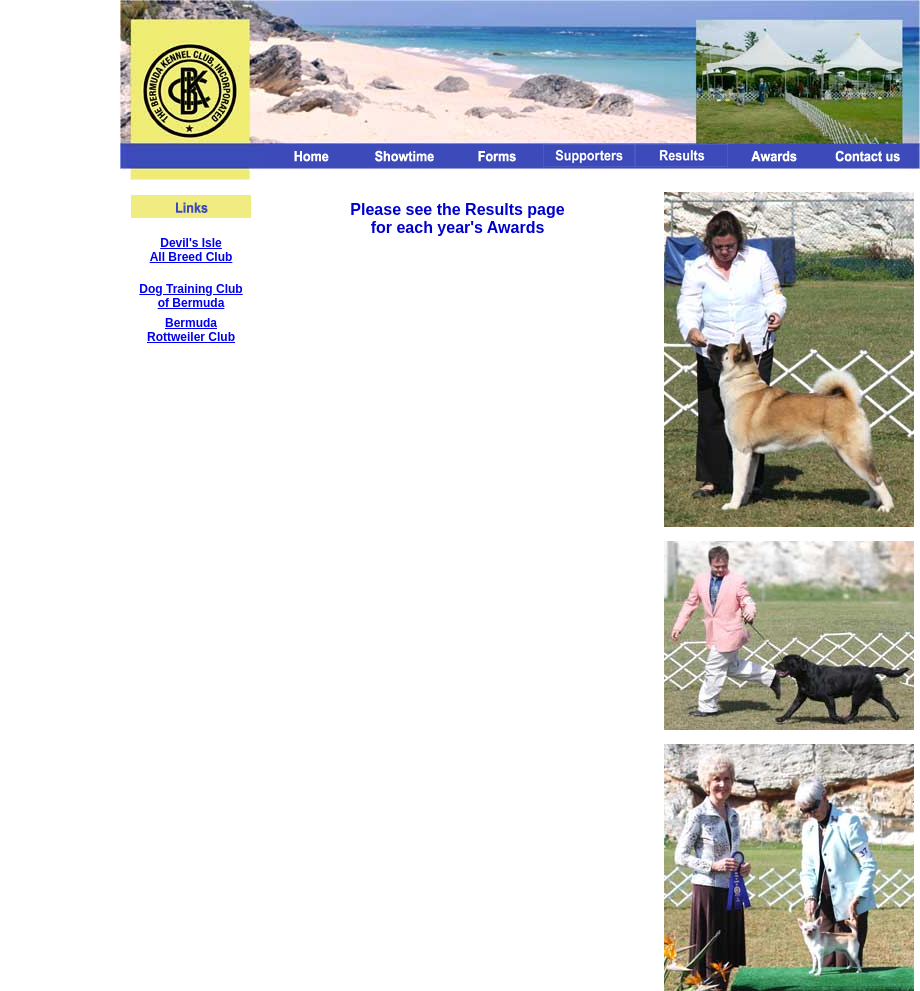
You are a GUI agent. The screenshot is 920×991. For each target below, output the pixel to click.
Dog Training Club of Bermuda (190, 296)
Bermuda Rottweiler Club (191, 330)
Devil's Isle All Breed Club (191, 250)
